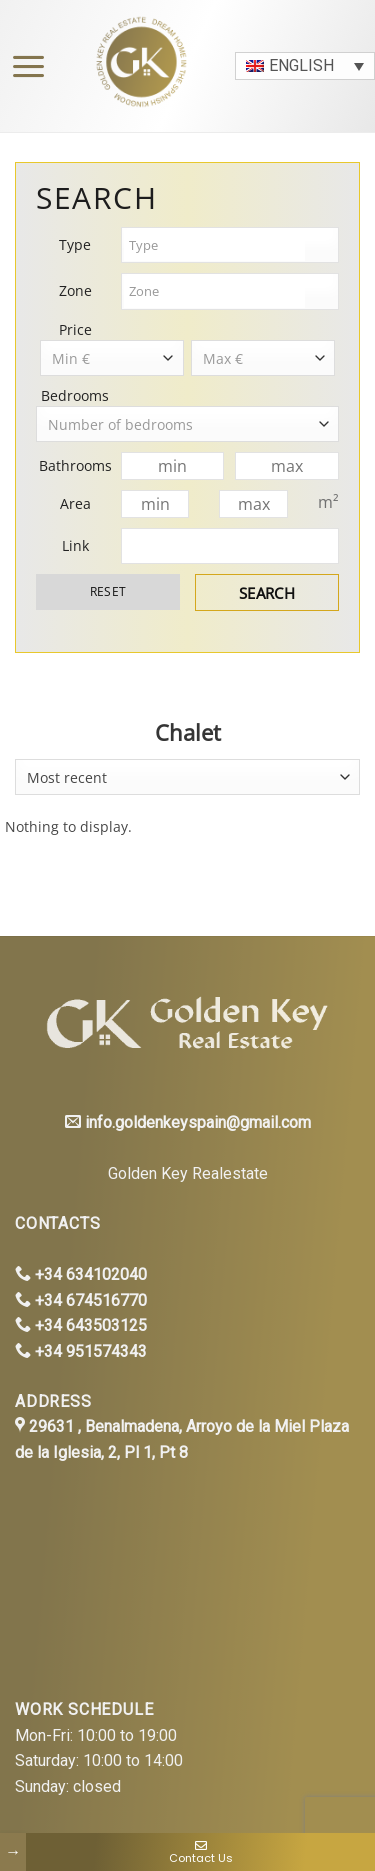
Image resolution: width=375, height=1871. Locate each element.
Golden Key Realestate (188, 1173)
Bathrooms (75, 465)
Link (75, 545)
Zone (75, 290)
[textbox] (214, 245)
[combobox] (187, 777)
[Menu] (23, 66)
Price (75, 329)
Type (75, 244)
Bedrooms (75, 395)
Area (75, 503)
